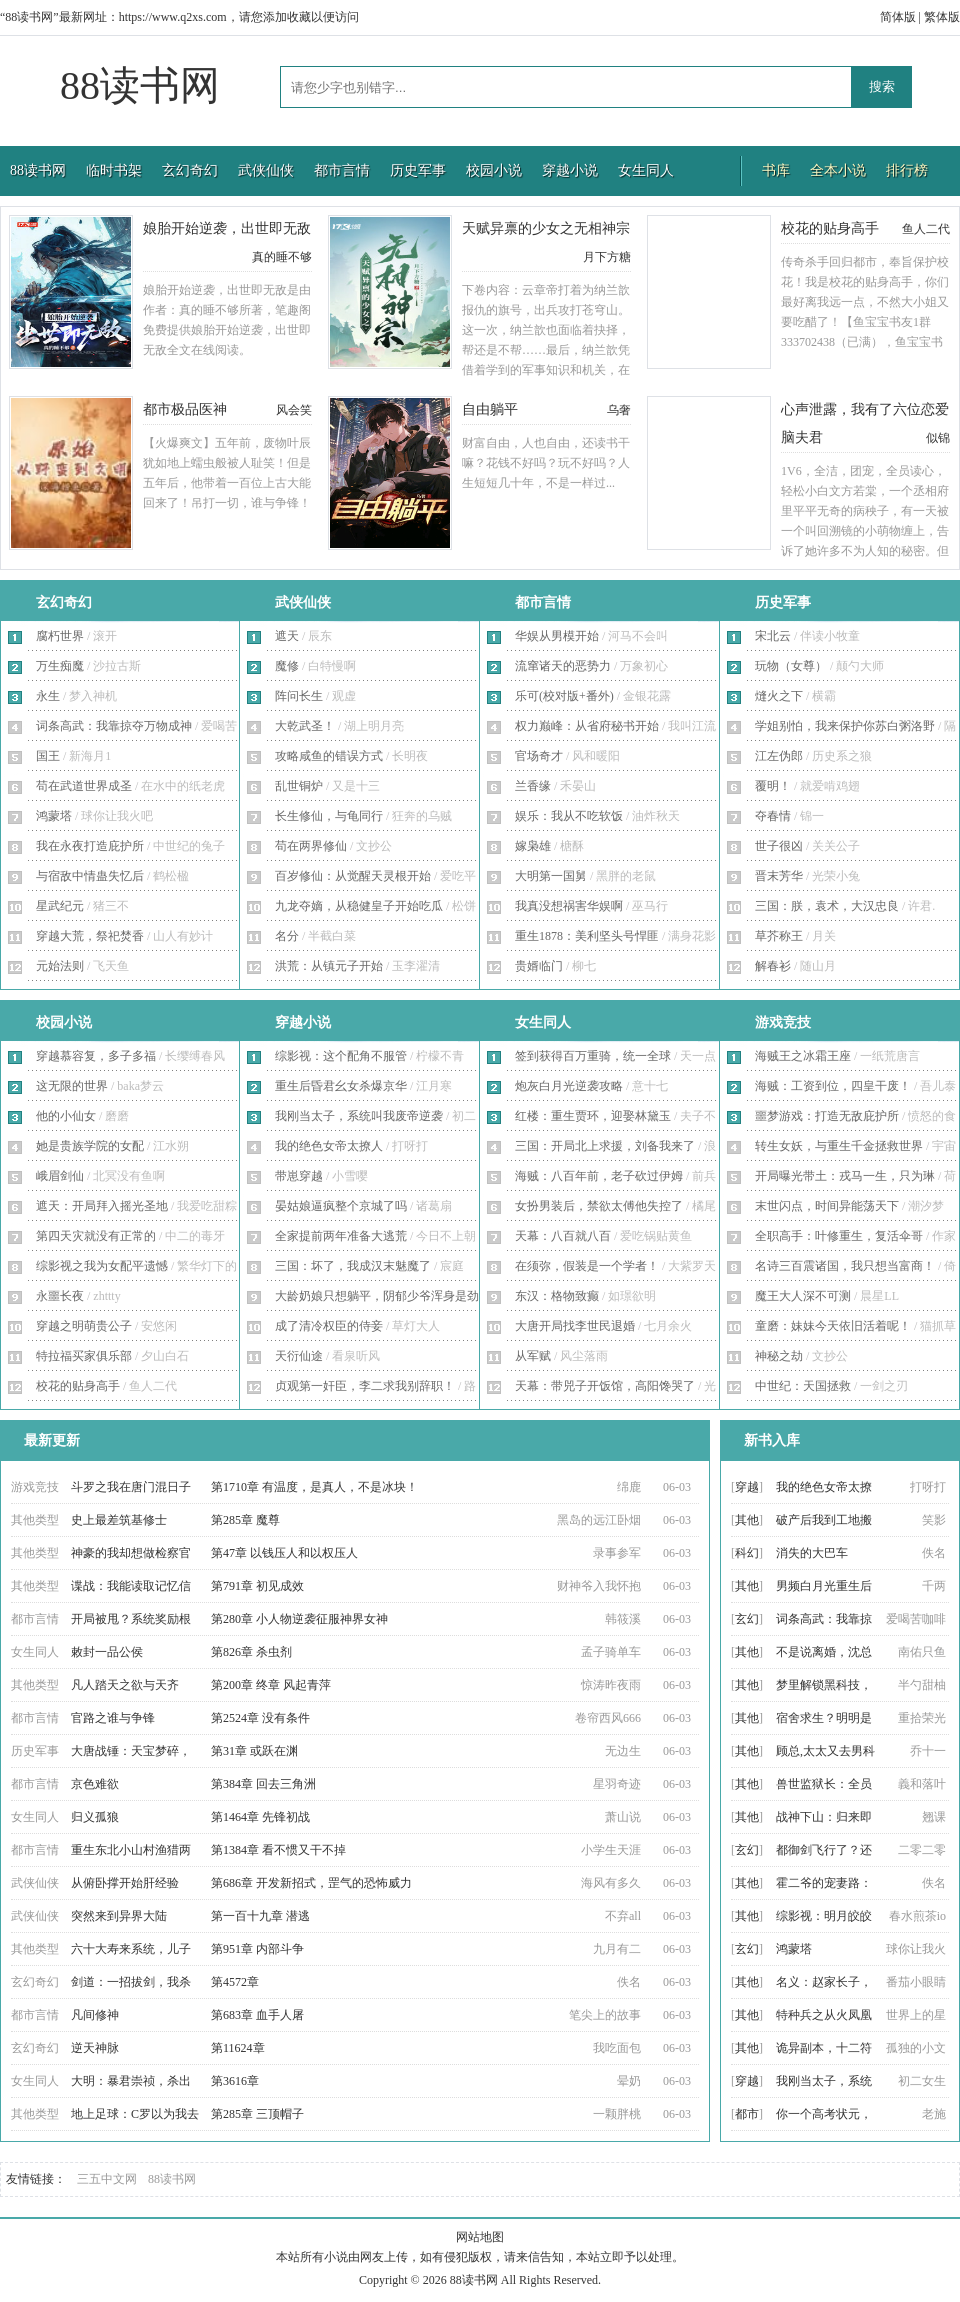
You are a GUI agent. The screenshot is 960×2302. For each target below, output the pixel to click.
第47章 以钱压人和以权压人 (284, 1553)
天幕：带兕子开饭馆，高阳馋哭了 (605, 1386)
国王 (48, 756)
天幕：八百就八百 (563, 1236)
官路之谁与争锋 (113, 1718)
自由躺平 (490, 409)
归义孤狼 (95, 1817)
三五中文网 (107, 2179)
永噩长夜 (60, 1296)
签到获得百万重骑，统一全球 (593, 1056)
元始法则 (60, 966)
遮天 (287, 636)
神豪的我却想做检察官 (131, 1553)
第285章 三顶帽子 (257, 2114)
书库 (776, 170)
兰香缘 (533, 786)
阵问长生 (299, 696)
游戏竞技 (783, 1022)
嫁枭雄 (533, 846)
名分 (287, 936)
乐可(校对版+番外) (564, 696)
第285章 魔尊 (245, 1520)
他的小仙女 (66, 1116)
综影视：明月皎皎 (824, 1916)
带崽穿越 (299, 1176)
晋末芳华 (779, 876)
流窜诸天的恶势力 (563, 666)
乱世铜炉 (299, 786)
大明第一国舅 (551, 876)
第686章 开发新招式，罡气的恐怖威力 (311, 1883)
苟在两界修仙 (311, 846)
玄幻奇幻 (190, 170)
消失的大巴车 (812, 1553)
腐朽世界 (60, 636)
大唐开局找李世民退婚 (575, 1326)
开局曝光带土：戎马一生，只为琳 (845, 1176)
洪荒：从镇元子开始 (329, 966)
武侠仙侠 (266, 170)
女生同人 (646, 170)
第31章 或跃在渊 (254, 1751)
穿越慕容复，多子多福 (96, 1056)
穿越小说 (570, 170)
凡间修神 (95, 2015)
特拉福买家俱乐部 (84, 1356)
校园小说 (494, 170)
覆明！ (773, 786)
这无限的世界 (72, 1086)
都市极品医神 (185, 409)
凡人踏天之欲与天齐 (125, 1685)
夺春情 (773, 816)
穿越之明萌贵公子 (84, 1326)
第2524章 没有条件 (260, 1718)
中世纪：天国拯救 (803, 1386)
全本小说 (838, 170)
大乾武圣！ (305, 726)
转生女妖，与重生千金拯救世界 (839, 1146)
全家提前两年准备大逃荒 (341, 1236)
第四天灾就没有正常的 (96, 1236)
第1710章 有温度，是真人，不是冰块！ (314, 1487)
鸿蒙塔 (54, 816)
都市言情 (342, 170)
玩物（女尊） (791, 666)
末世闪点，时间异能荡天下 (827, 1206)
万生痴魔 (60, 666)
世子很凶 (779, 846)
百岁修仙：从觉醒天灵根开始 (353, 876)
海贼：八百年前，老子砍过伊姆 (599, 1176)
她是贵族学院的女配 (90, 1146)
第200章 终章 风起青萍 (271, 1685)
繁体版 (942, 17)
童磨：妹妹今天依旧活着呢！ (833, 1326)
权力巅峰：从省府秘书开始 (587, 726)
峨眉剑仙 (60, 1176)
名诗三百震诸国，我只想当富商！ (845, 1266)
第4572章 (235, 1982)
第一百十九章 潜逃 (260, 1916)
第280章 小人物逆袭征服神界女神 (299, 1619)
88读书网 (140, 85)
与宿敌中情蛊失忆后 (90, 876)
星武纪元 (60, 906)
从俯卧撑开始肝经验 (125, 1883)
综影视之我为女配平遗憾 (102, 1266)
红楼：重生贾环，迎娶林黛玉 (593, 1116)
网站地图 (480, 2237)
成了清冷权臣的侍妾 (329, 1326)
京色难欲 (95, 1784)
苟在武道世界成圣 (84, 786)
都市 (747, 2114)
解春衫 (773, 966)
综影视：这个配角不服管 (341, 1056)
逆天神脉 (95, 2048)
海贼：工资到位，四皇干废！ (833, 1086)
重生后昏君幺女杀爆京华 (341, 1086)
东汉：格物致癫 (557, 1296)
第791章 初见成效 (257, 1586)
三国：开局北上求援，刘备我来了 (605, 1146)
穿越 (747, 1487)
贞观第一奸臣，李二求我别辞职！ (365, 1386)
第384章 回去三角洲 (263, 1784)
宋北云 (773, 636)
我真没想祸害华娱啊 (569, 906)
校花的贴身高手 (830, 228)
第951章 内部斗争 (257, 1949)
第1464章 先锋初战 (260, 1817)
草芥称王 (779, 936)
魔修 (287, 666)
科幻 (747, 1553)
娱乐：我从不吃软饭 (569, 816)
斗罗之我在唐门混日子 (131, 1487)
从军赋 (533, 1356)
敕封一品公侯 (107, 1652)
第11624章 (238, 2048)
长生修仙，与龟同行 (329, 816)
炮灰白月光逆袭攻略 (569, 1086)
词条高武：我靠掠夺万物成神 (114, 726)
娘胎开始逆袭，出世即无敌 (227, 228)
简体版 (898, 17)
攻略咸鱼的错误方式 (329, 756)
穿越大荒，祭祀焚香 (90, 936)
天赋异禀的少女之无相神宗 (546, 228)
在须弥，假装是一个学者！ (587, 1266)
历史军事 (418, 170)
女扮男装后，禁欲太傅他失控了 (599, 1206)
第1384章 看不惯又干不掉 (278, 1850)
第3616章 (235, 2081)
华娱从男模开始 (557, 636)
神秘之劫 (779, 1356)
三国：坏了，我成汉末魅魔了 (353, 1266)
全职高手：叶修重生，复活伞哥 (839, 1236)
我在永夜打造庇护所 (90, 846)
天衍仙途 (299, 1356)
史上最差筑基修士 (119, 1520)
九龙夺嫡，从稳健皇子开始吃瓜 (359, 906)
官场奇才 (539, 756)
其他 (747, 1520)
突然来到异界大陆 (119, 1916)
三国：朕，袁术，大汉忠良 (827, 906)
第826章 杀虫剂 (251, 1652)
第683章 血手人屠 (257, 2015)
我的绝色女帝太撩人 (329, 1146)
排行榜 (907, 170)
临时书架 (114, 170)
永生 (48, 696)
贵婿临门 (539, 966)
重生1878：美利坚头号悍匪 (587, 936)
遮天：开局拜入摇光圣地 (102, 1206)
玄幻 (747, 1619)
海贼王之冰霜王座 (803, 1056)
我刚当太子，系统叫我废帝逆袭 (359, 1116)
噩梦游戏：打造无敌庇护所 (827, 1116)
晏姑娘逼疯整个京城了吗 (341, 1206)
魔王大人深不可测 (803, 1296)
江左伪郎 (779, 756)
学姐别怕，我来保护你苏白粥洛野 (845, 726)
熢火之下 (779, 696)
